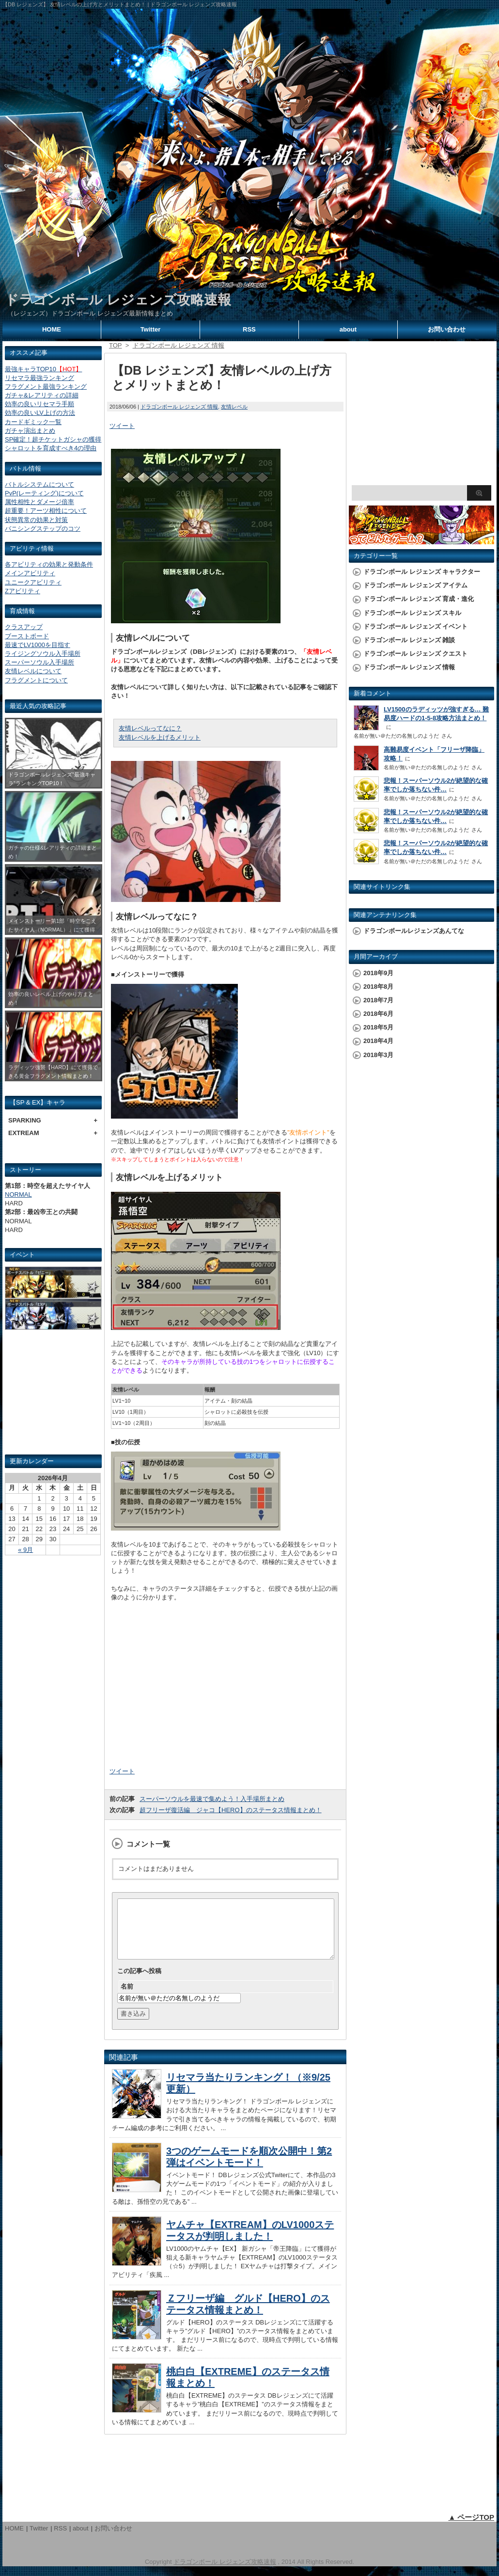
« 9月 (25, 1549)
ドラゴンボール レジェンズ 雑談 (409, 640)
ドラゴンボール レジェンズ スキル (412, 612)
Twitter (150, 329)
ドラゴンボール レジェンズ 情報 (179, 407)
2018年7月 (378, 1000)
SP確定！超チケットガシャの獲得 (53, 439)
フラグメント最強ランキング (46, 386)
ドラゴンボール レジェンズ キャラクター (421, 571)
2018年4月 (378, 1040)
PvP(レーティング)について (44, 493)
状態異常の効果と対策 (36, 519)
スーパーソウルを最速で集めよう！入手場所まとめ (212, 1798)
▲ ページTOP (471, 2529)
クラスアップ (24, 627)
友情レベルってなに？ (150, 728)
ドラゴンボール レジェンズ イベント (415, 626)
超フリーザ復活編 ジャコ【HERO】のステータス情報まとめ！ (231, 1810)
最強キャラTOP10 (43, 369)
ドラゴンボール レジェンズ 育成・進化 (418, 598)
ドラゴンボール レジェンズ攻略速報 (118, 299)
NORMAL (18, 1194)
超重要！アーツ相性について (46, 510)
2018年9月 (378, 973)
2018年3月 (378, 1055)
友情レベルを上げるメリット (160, 737)
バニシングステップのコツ (42, 528)
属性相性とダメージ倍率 (39, 502)
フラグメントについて (36, 680)
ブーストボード (27, 636)
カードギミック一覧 (33, 422)
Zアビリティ (22, 591)
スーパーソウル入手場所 (39, 662)
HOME (51, 329)
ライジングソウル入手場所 (42, 653)
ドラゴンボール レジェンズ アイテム (415, 585)
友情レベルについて (33, 671)
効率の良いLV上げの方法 (40, 412)
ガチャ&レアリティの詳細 (41, 395)
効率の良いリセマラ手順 (39, 404)
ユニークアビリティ (33, 582)
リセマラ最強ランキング (39, 377)
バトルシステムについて (39, 484)
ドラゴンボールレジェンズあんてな (413, 930)
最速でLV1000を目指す (37, 644)
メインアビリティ (30, 573)
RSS (249, 329)
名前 (127, 1998)
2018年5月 (378, 1027)
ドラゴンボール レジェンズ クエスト (415, 653)
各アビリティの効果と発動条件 (49, 564)
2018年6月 (378, 1013)
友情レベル (234, 407)
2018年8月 (378, 986)
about (348, 329)
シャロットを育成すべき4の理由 (50, 448)
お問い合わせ (447, 329)
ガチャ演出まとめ (30, 430)
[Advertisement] (53, 1396)
